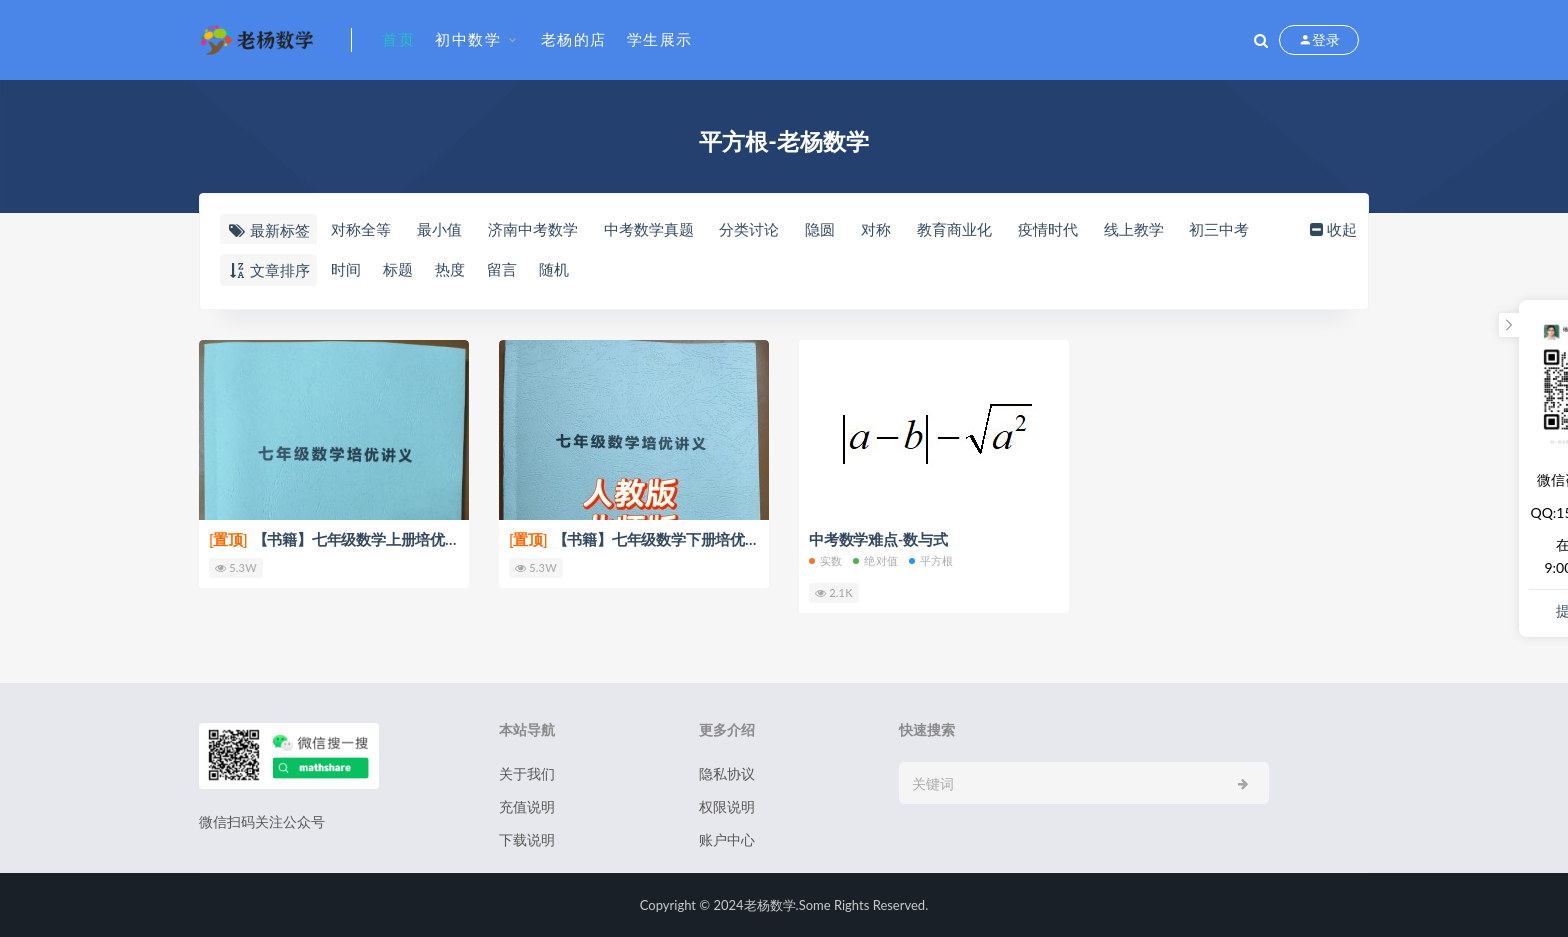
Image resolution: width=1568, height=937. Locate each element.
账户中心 (727, 839)
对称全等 (361, 229)
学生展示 (660, 39)
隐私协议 (727, 773)
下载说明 (527, 839)
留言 (502, 269)
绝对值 (875, 560)
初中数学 (468, 39)
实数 (825, 560)
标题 (398, 269)
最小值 (439, 229)
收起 (1331, 229)
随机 (554, 269)
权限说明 (727, 806)
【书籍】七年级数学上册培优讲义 (342, 539)
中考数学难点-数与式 (878, 539)
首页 (398, 39)
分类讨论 (749, 229)
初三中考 (1219, 229)
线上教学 (1134, 229)
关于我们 (527, 773)
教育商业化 (954, 229)
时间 (346, 269)
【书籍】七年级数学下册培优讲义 (642, 539)
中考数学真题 (649, 229)
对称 (876, 229)
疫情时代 (1048, 229)
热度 (450, 269)
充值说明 (527, 806)
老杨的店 (574, 39)
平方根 (931, 560)
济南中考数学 (533, 229)
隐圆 (820, 229)
